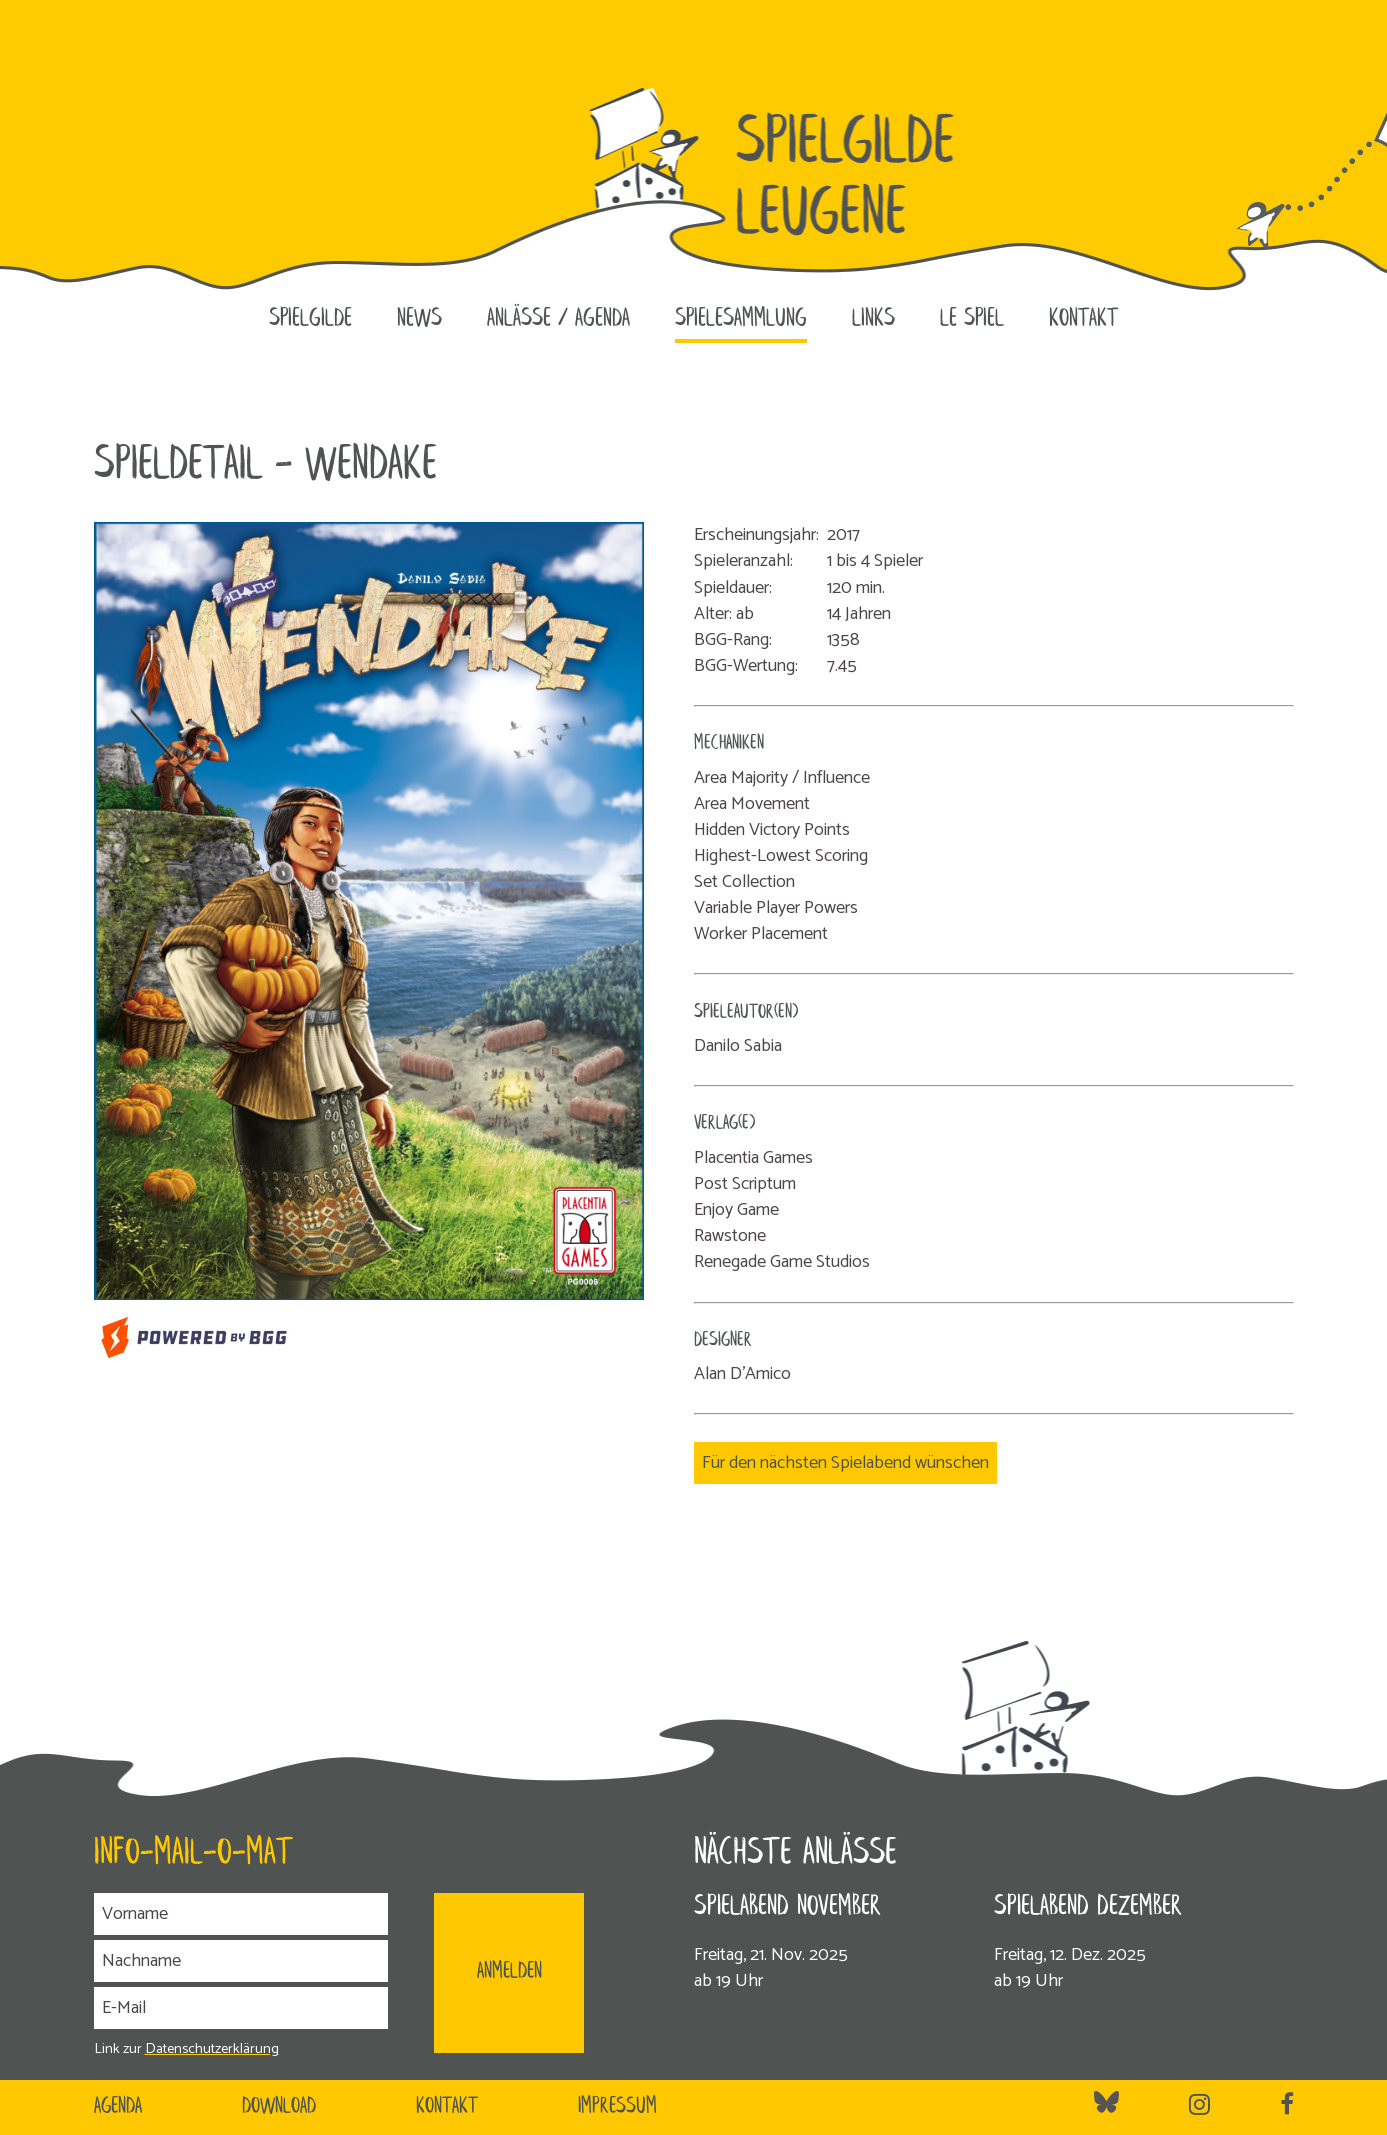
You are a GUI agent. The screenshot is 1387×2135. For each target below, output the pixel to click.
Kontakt (1083, 319)
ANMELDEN (509, 1972)
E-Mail (124, 2008)
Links (873, 319)
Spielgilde (310, 319)
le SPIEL (972, 319)
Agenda (118, 2107)
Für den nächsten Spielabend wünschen (845, 1463)
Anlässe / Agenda (558, 319)
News (419, 319)
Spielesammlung (741, 319)
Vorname (135, 1914)
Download (279, 2107)
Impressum (617, 2107)
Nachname (141, 1961)
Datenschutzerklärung (212, 2049)
